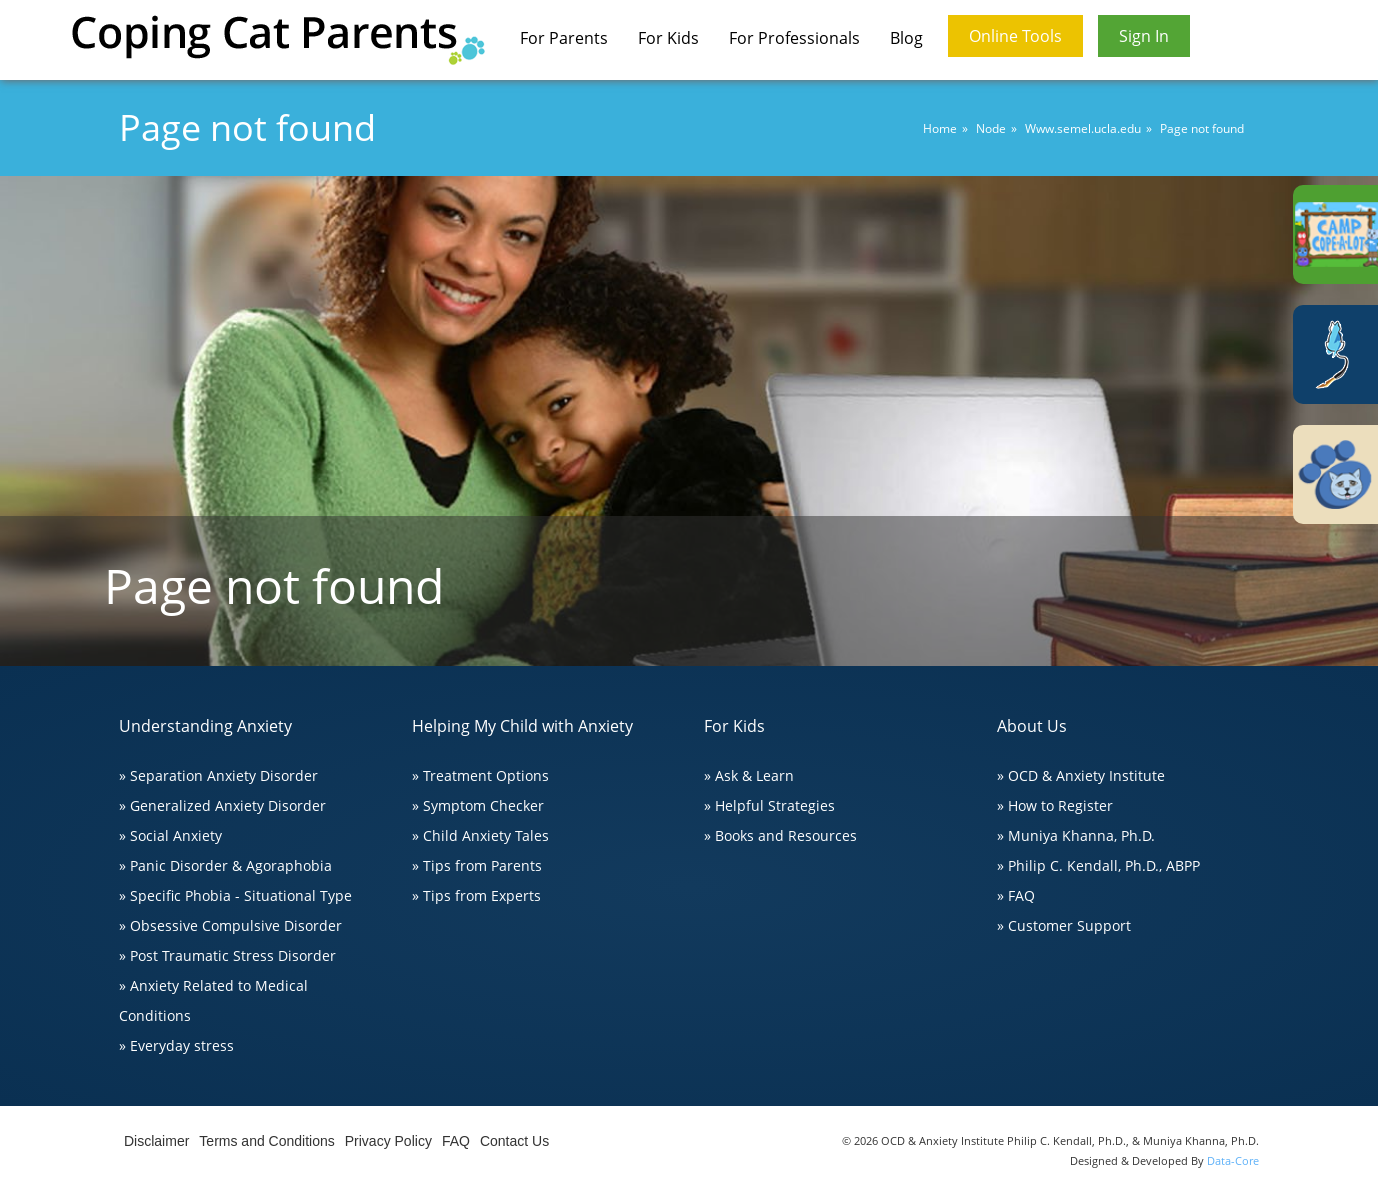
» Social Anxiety (170, 835)
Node (991, 128)
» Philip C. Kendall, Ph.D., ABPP (1098, 865)
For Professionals (794, 38)
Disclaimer (156, 1141)
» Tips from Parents (477, 865)
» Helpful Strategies (769, 805)
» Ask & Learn (749, 775)
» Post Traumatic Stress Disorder (227, 955)
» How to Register (1055, 805)
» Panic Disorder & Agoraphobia (225, 865)
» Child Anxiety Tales (480, 835)
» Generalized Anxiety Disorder (222, 805)
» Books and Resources (780, 835)
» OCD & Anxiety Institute (1081, 775)
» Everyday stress (176, 1045)
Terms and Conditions (266, 1141)
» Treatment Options (480, 775)
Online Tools (1015, 36)
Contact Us (514, 1141)
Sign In (1144, 36)
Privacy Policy (388, 1141)
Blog (906, 38)
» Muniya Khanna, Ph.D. (1076, 835)
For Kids (668, 38)
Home (940, 128)
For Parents (564, 38)
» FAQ (1016, 895)
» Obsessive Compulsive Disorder (230, 925)
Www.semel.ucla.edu (1083, 128)
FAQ (456, 1141)
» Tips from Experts (476, 895)
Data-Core (1233, 1160)
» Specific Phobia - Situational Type (235, 895)
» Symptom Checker (478, 805)
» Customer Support (1064, 925)
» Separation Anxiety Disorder (218, 775)
